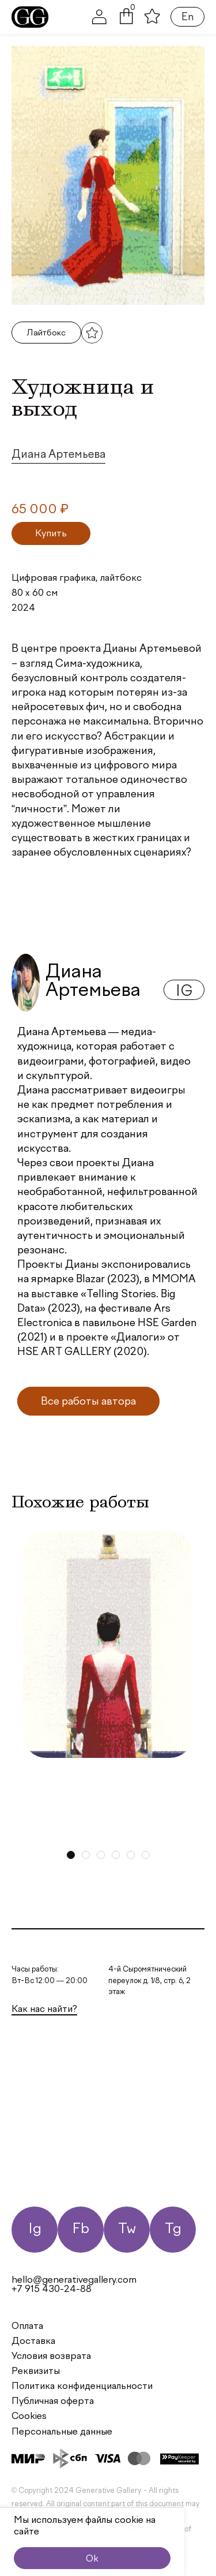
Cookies (29, 2416)
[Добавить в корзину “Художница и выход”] (51, 533)
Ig (34, 2229)
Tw (127, 2229)
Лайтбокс (46, 333)
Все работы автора (88, 1402)
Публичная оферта (53, 2401)
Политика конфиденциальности (82, 2386)
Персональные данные (62, 2432)
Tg (173, 2229)
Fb (80, 2229)
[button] (126, 22)
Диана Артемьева (58, 455)
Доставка (33, 2341)
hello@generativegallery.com (74, 2280)
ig (184, 992)
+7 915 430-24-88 (52, 2289)
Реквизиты (36, 2371)
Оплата (27, 2326)
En (187, 17)
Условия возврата (51, 2356)
